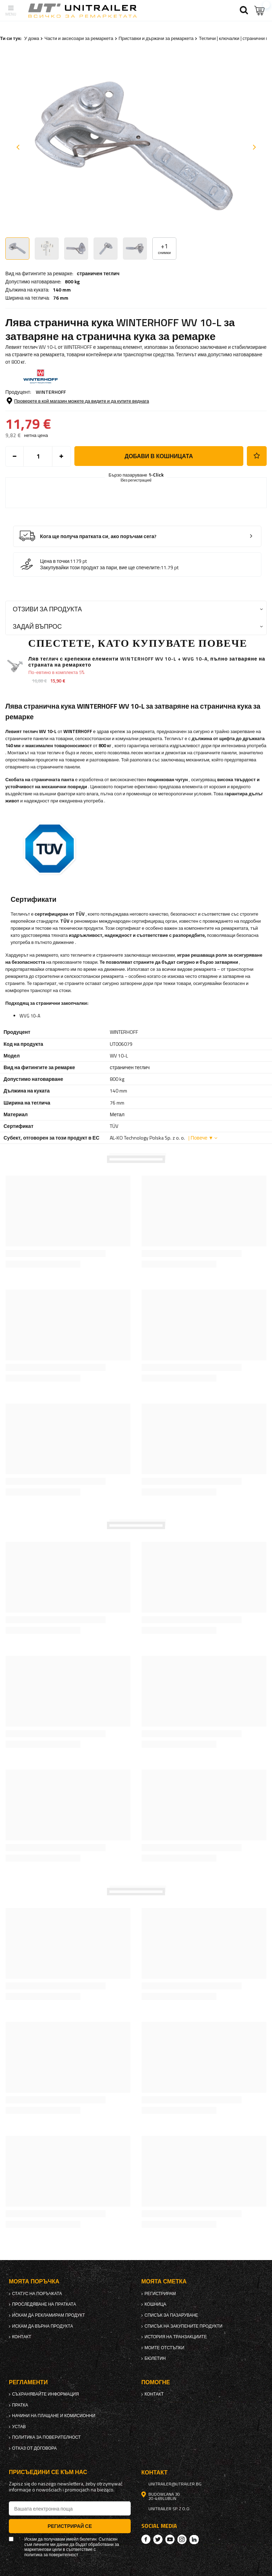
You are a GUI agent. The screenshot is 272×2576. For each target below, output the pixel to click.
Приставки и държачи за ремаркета (156, 38)
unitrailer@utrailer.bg (175, 2484)
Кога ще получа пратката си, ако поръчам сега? (98, 536)
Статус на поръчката (37, 2294)
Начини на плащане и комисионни (53, 2416)
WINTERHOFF (51, 392)
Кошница (155, 2304)
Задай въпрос (37, 626)
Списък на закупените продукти (183, 2326)
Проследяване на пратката (44, 2304)
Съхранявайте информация (45, 2394)
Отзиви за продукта (47, 609)
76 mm (60, 298)
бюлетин (155, 2358)
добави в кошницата (159, 456)
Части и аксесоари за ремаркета (78, 38)
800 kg (72, 281)
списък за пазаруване (171, 2315)
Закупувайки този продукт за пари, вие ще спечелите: (100, 567)
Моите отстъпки (164, 2348)
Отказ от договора (34, 2448)
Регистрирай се (69, 2526)
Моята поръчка (34, 2281)
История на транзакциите (175, 2337)
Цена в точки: (55, 561)
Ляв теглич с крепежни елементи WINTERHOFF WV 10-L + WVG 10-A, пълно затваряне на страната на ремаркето (146, 662)
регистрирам (160, 2294)
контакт (21, 2337)
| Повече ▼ (200, 1137)
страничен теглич (98, 273)
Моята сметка (164, 2281)
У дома (31, 38)
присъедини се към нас (48, 2472)
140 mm (62, 290)
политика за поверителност (46, 2437)
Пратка (20, 2405)
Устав (19, 2427)
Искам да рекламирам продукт (48, 2315)
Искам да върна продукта (42, 2326)
